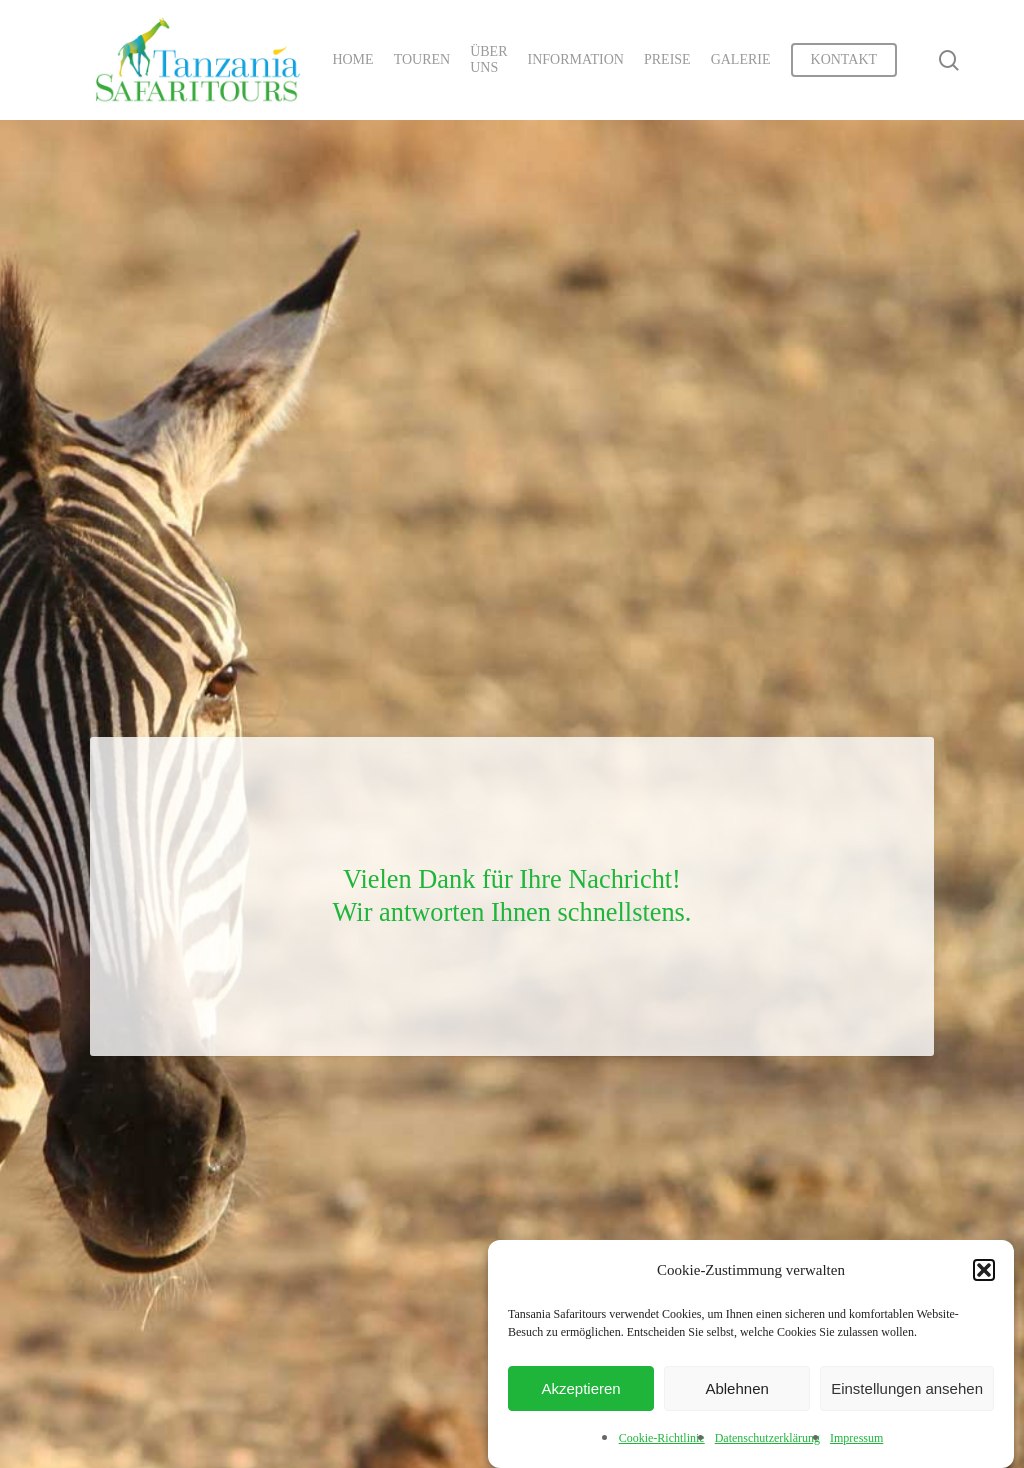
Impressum (856, 1438)
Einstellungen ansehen (907, 1388)
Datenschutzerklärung (767, 1438)
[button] (984, 1270)
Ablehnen (736, 1388)
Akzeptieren (580, 1388)
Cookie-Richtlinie (662, 1438)
